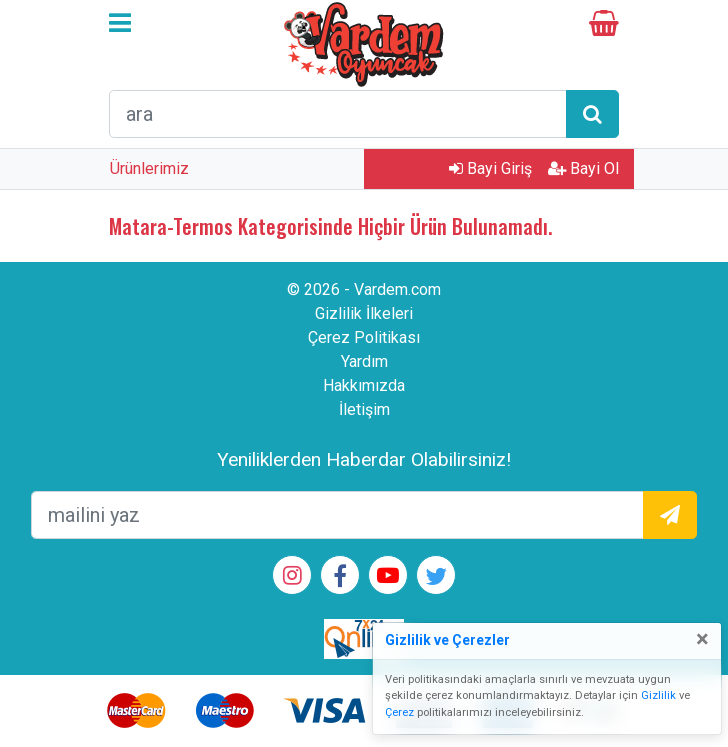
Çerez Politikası (364, 337)
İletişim (364, 409)
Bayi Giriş (490, 168)
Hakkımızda (364, 385)
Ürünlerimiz (149, 168)
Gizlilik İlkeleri (364, 313)
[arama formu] (338, 114)
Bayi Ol (583, 168)
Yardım (364, 361)
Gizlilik (658, 695)
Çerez (399, 712)
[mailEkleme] (337, 515)
